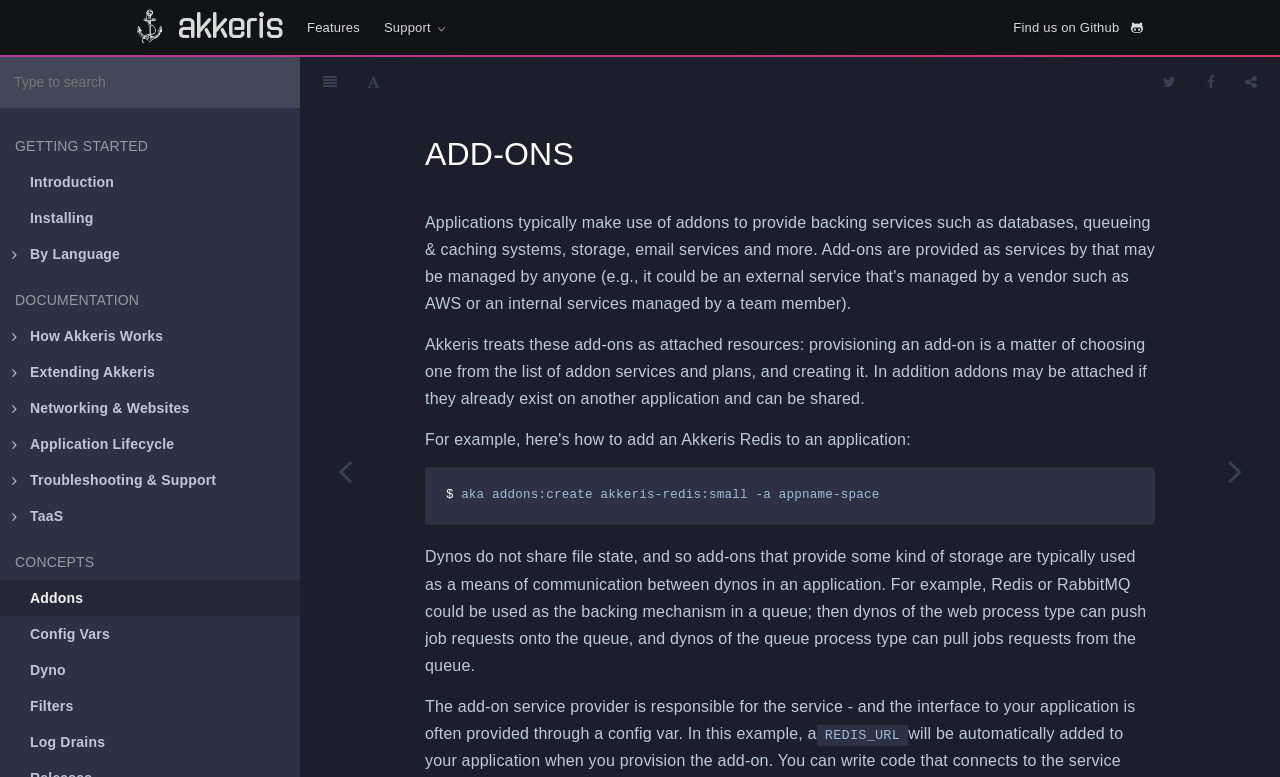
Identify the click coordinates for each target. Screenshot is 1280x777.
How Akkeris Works (87, 336)
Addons (56, 598)
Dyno (48, 670)
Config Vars (70, 634)
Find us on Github (1078, 27)
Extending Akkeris (83, 372)
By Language (66, 254)
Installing (61, 218)
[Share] (1251, 82)
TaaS (37, 516)
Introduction (72, 182)
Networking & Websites (101, 408)
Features (333, 27)
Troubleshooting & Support (114, 480)
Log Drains (67, 742)
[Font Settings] (373, 82)
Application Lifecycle (93, 444)
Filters (51, 706)
